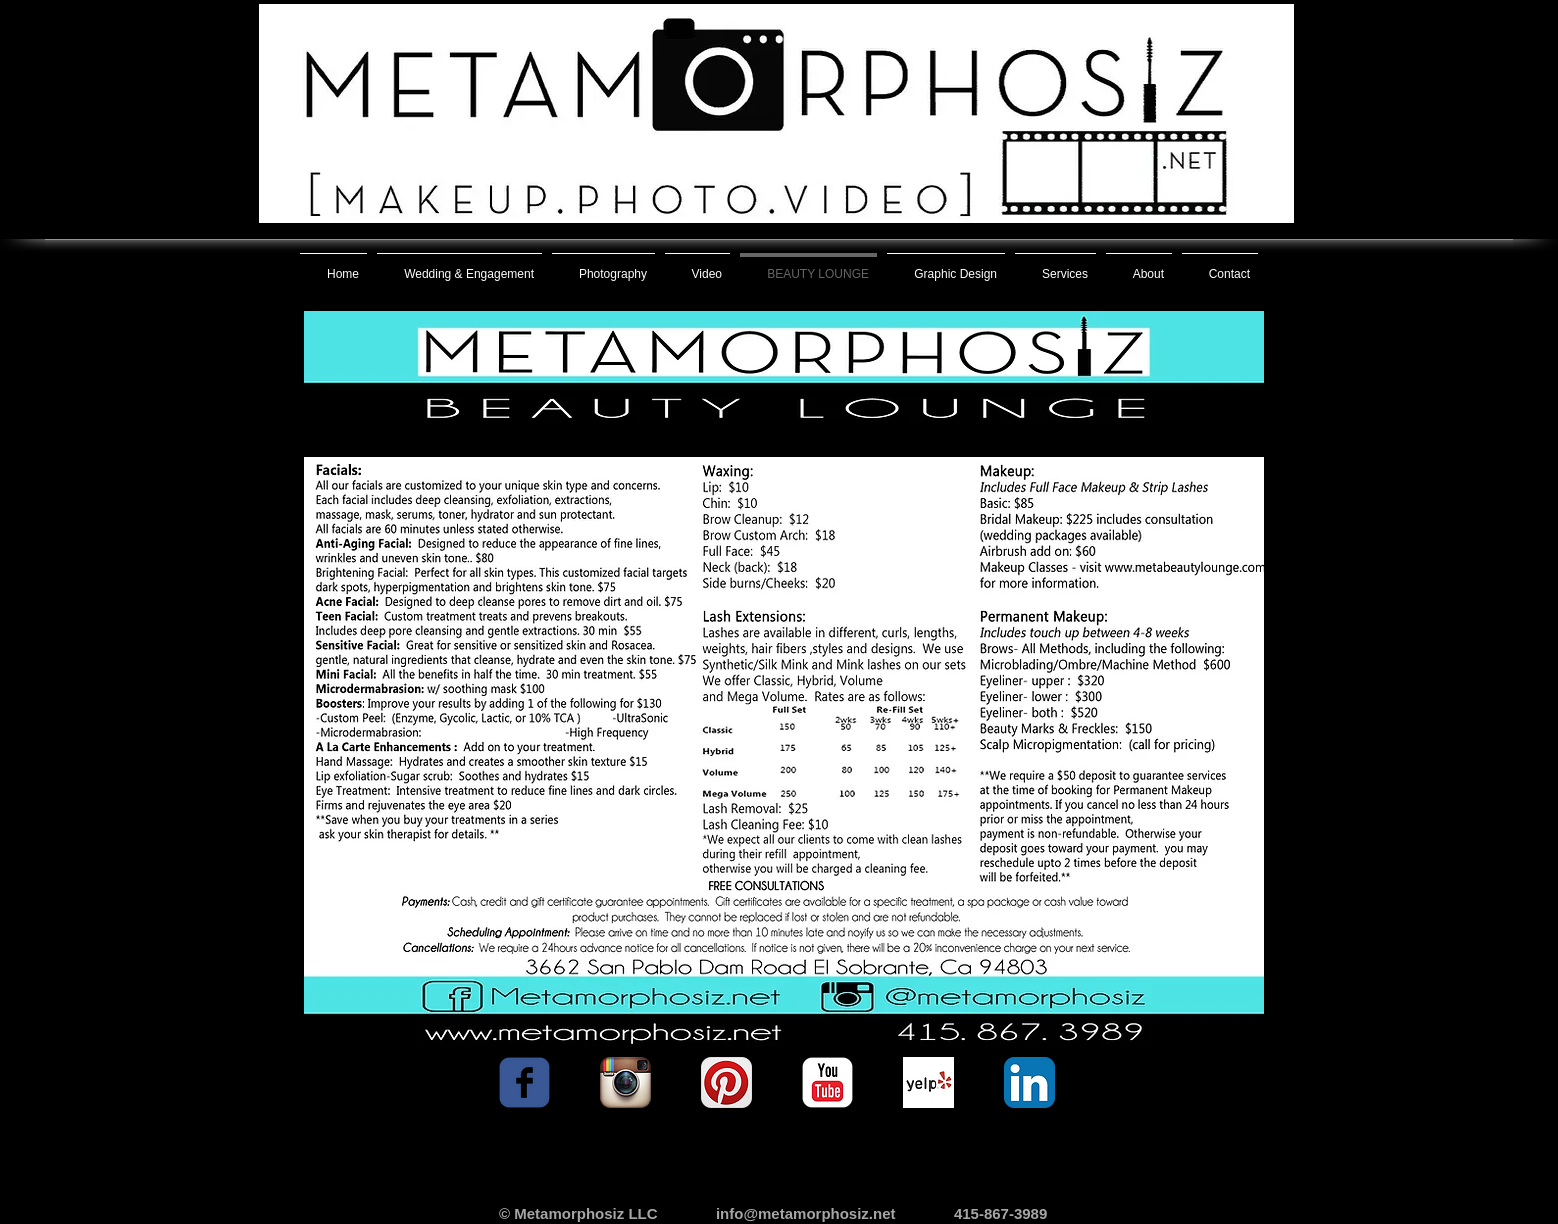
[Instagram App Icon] (625, 1082)
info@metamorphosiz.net (806, 1213)
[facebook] (524, 1082)
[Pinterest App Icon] (726, 1082)
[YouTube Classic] (827, 1082)
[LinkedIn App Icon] (1029, 1082)
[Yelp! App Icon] (928, 1082)
